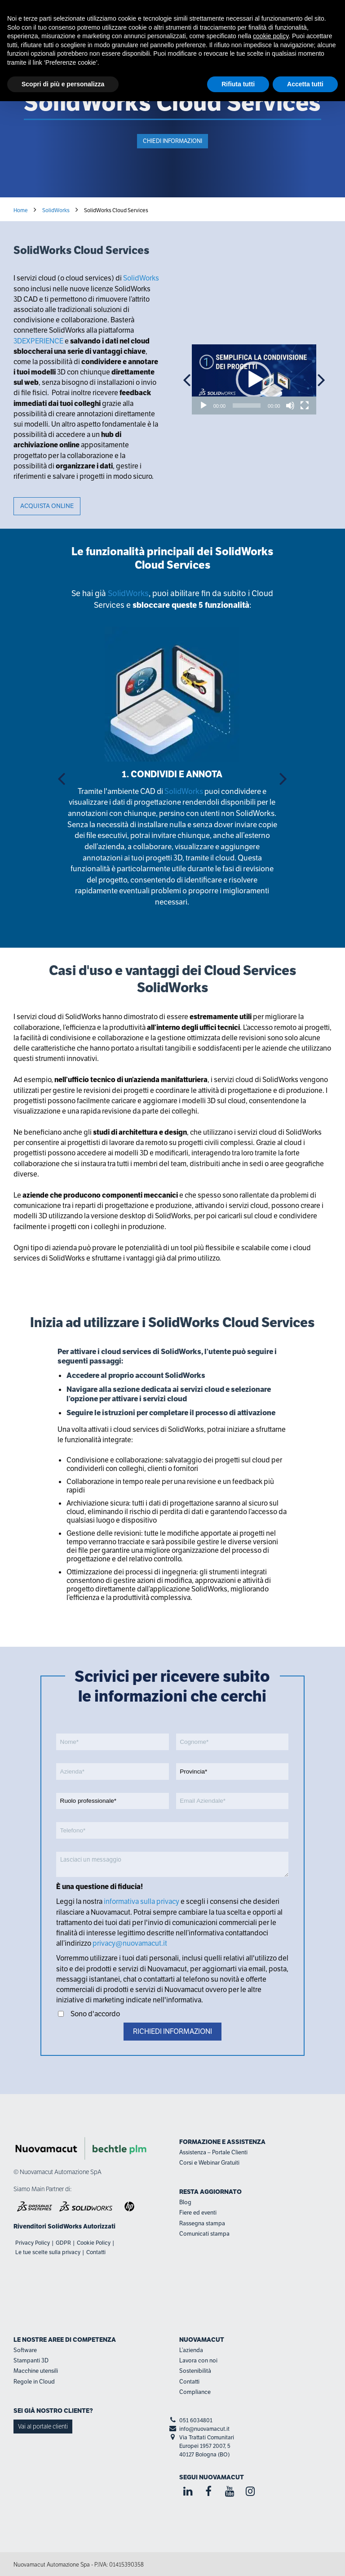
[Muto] (290, 405)
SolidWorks (56, 210)
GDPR (63, 2242)
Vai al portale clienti (43, 2426)
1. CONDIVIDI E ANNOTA (172, 774)
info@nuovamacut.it (204, 2429)
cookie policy (270, 36)
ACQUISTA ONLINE (47, 506)
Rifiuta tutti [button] (238, 84)
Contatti (96, 2252)
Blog (185, 2202)
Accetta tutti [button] (305, 84)
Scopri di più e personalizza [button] (63, 84)
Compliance (195, 2392)
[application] (254, 379)
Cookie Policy (94, 2242)
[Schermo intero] (304, 405)
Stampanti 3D (31, 2360)
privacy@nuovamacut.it (129, 1943)
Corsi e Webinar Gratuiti (209, 2162)
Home (20, 210)
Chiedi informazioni (172, 141)
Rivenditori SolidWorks (47, 2226)
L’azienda (191, 2350)
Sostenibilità (195, 2371)
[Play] (203, 405)
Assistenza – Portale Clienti (213, 2152)
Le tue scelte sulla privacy (47, 2252)
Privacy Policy (32, 2242)
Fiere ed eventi (198, 2212)
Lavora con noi (198, 2360)
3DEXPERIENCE (38, 341)
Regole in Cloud (34, 2381)
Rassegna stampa (202, 2223)
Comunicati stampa (204, 2233)
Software (25, 2350)
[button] (254, 379)
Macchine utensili (35, 2371)
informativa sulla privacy (141, 1901)
